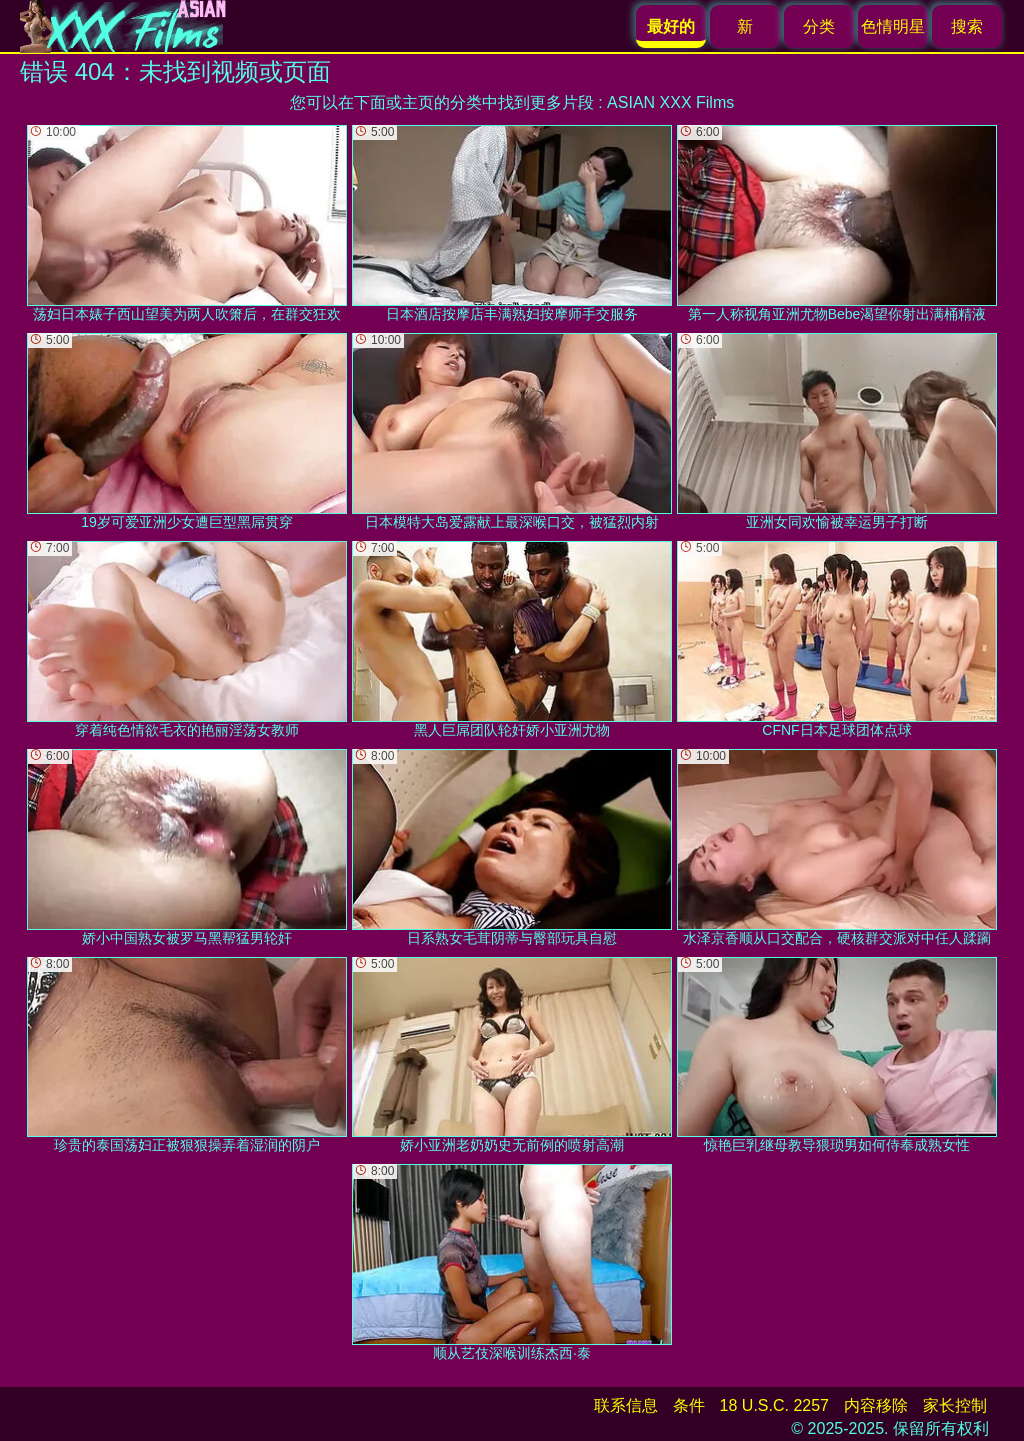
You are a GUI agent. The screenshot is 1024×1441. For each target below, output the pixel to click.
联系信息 (626, 1405)
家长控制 (955, 1405)
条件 (689, 1405)
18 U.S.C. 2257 (774, 1405)
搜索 (967, 26)
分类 (819, 26)
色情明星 (893, 26)
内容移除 (876, 1405)
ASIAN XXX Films (670, 102)
